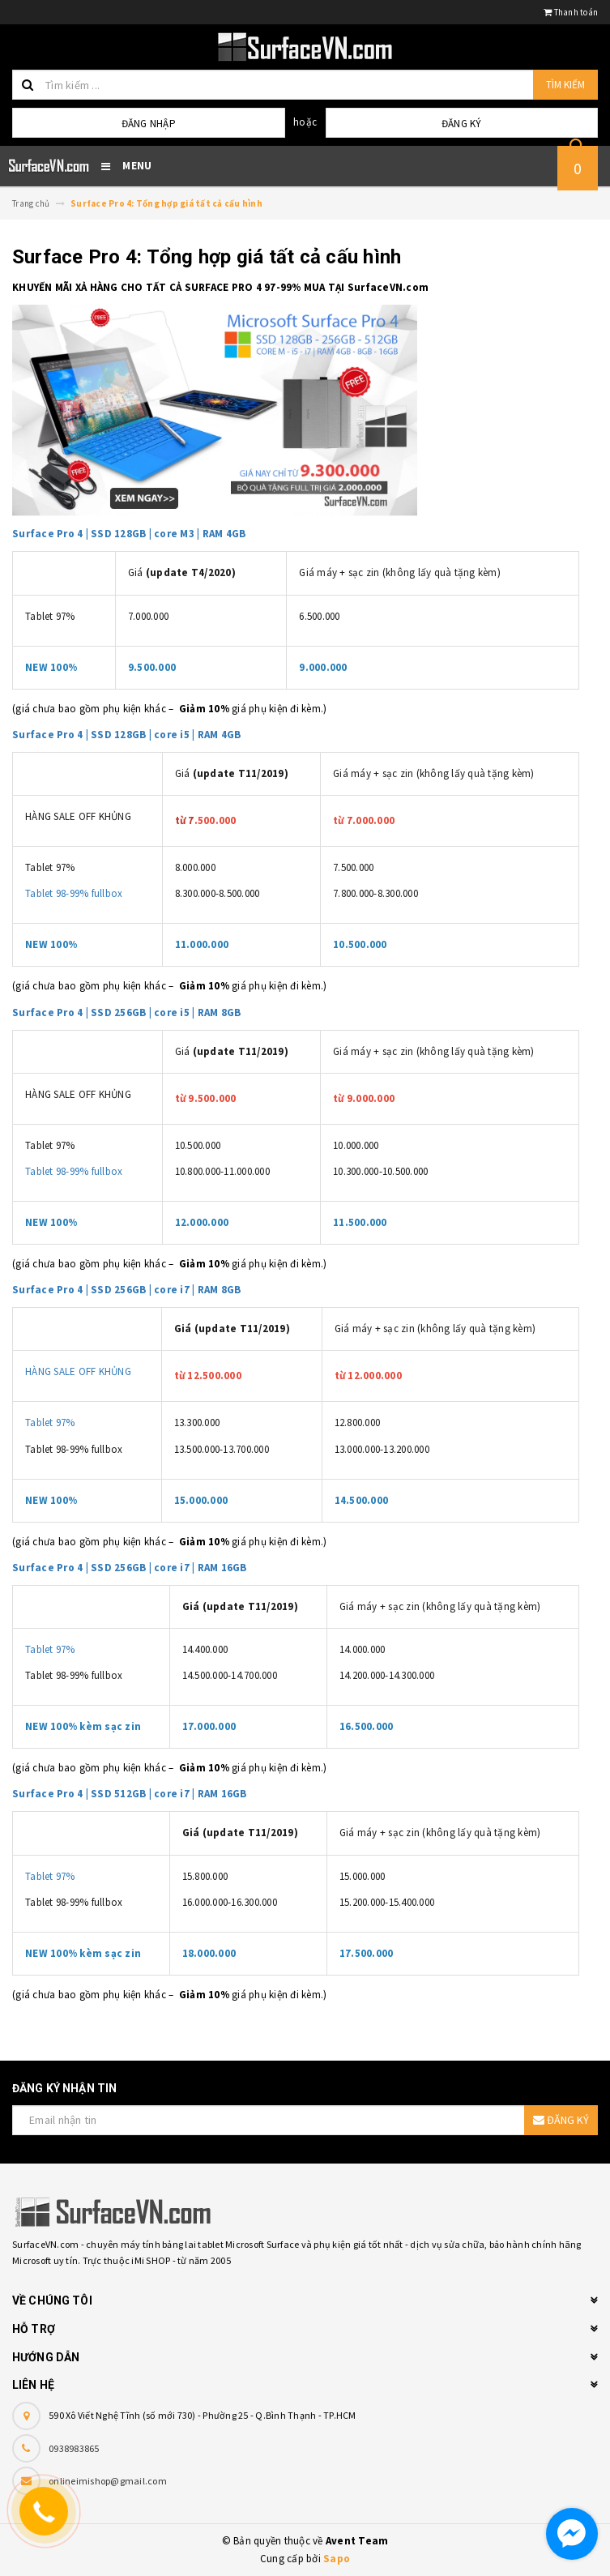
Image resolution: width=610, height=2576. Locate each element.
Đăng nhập (149, 123)
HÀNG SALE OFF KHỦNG (78, 1371)
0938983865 (74, 2448)
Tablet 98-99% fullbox (73, 893)
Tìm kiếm (565, 85)
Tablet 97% (50, 1422)
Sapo (336, 2558)
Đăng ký (462, 123)
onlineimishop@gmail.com (108, 2481)
